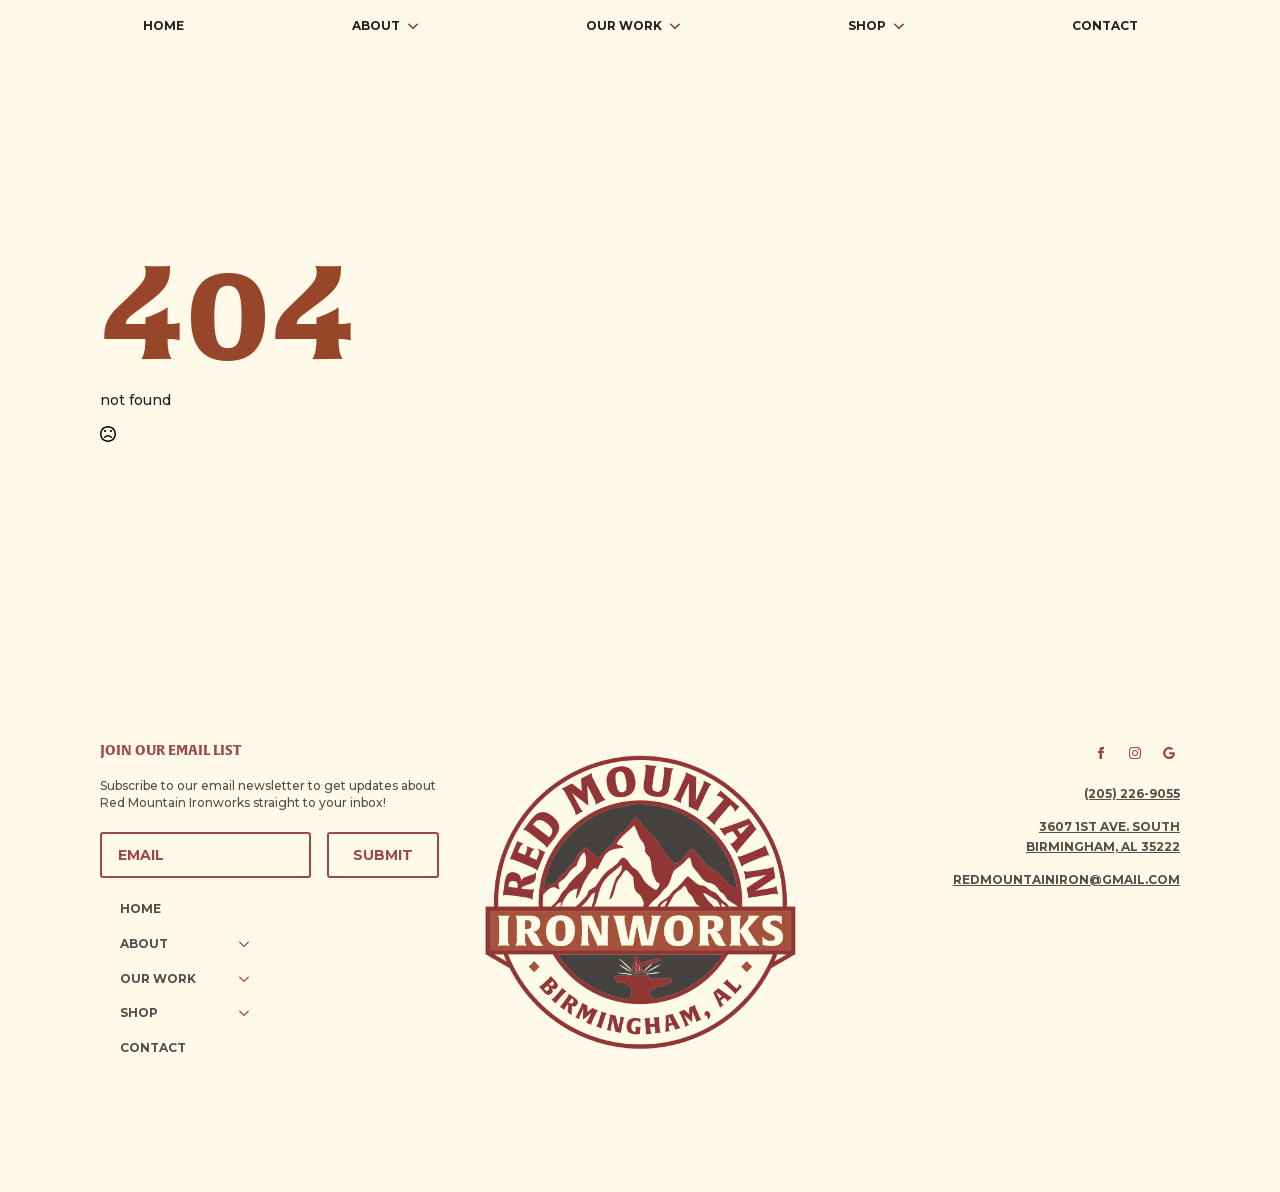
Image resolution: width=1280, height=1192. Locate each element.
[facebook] (1101, 753)
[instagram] (1135, 753)
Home (163, 25)
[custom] (1169, 753)
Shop (867, 25)
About (376, 25)
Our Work (624, 25)
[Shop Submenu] (905, 26)
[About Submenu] (419, 26)
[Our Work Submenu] (681, 26)
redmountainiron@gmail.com (1066, 879)
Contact (1105, 25)
